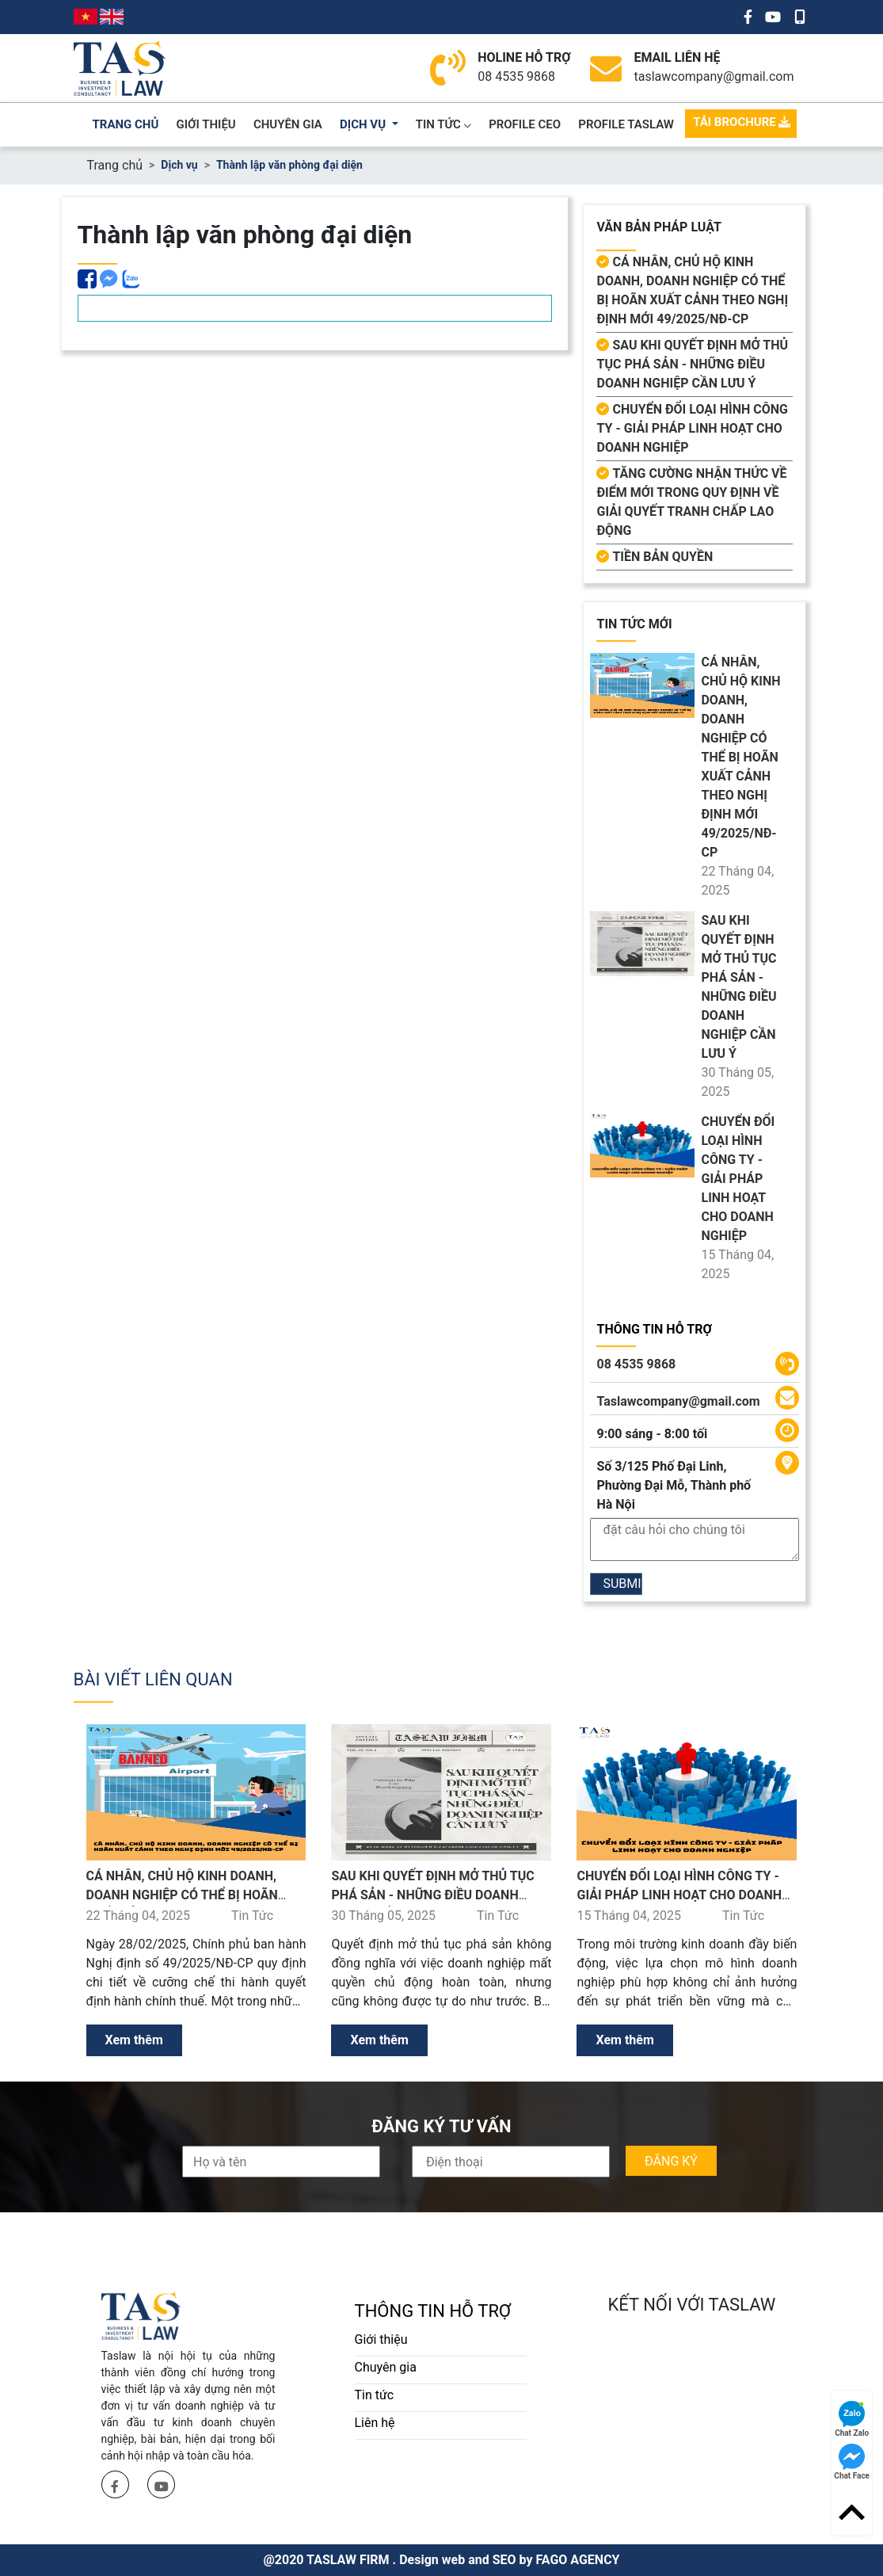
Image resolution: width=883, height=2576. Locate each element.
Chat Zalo (852, 2419)
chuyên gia (287, 124)
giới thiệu (206, 124)
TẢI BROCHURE (741, 122)
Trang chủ (115, 165)
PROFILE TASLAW (626, 124)
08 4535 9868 (516, 76)
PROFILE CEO (525, 124)
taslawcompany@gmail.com (714, 76)
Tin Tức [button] (443, 124)
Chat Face (852, 2462)
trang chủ (126, 124)
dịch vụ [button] (364, 124)
